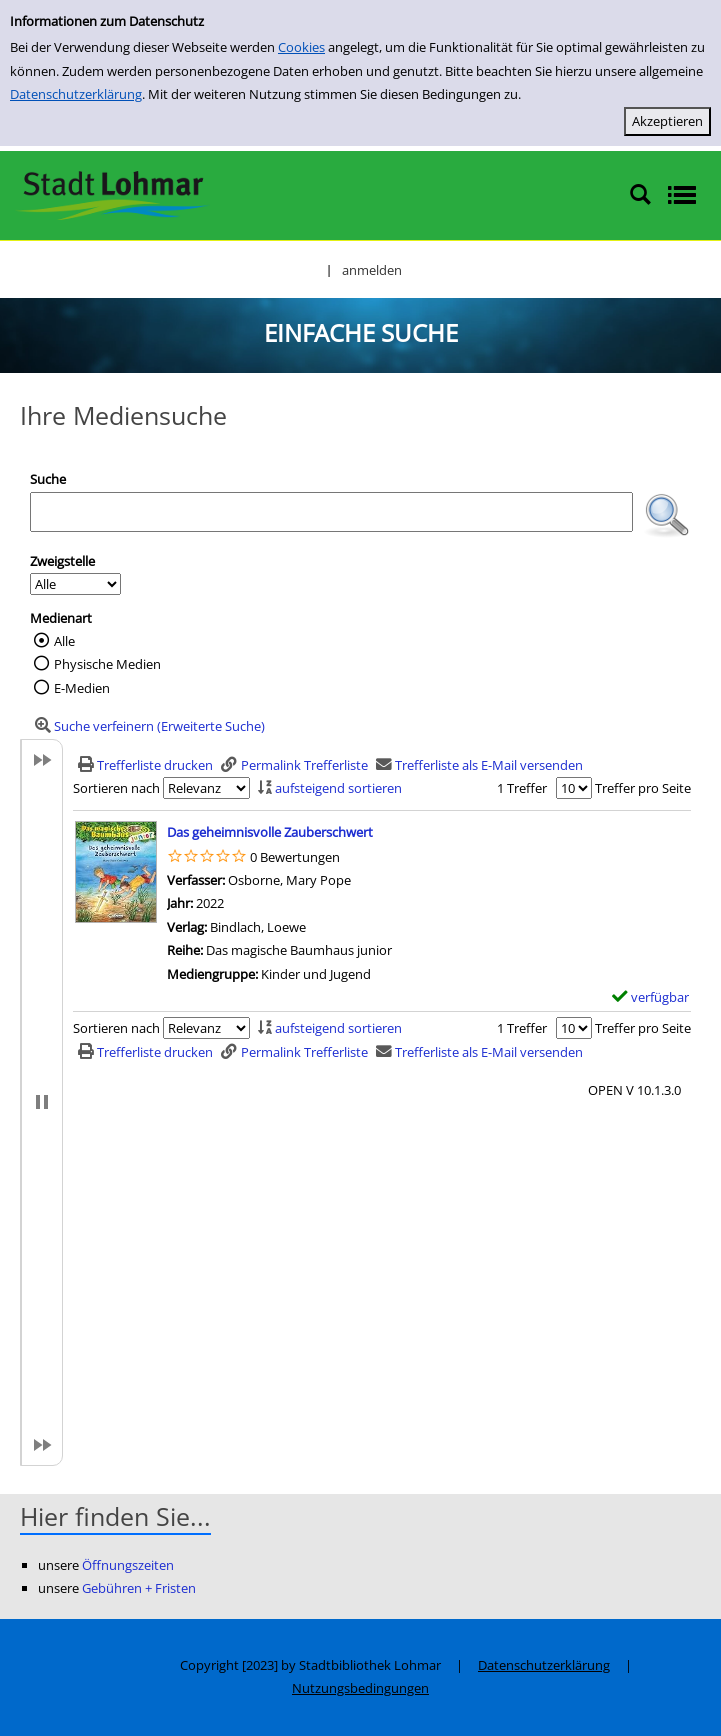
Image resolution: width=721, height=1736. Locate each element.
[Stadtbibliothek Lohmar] (112, 194)
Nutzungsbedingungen (360, 1688)
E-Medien (82, 688)
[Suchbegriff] (331, 512)
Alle (64, 641)
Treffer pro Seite (643, 788)
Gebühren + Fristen (139, 1588)
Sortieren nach (116, 788)
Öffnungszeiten (128, 1565)
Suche (48, 479)
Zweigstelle (62, 561)
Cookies (301, 47)
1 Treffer (522, 788)
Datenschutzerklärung (76, 94)
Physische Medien (107, 664)
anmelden (372, 270)
